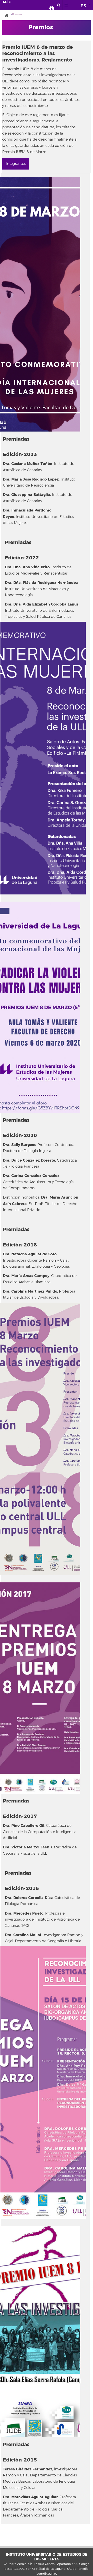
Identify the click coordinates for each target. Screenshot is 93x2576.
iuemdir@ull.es (46, 2562)
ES (83, 6)
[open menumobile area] (66, 5)
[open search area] (58, 5)
